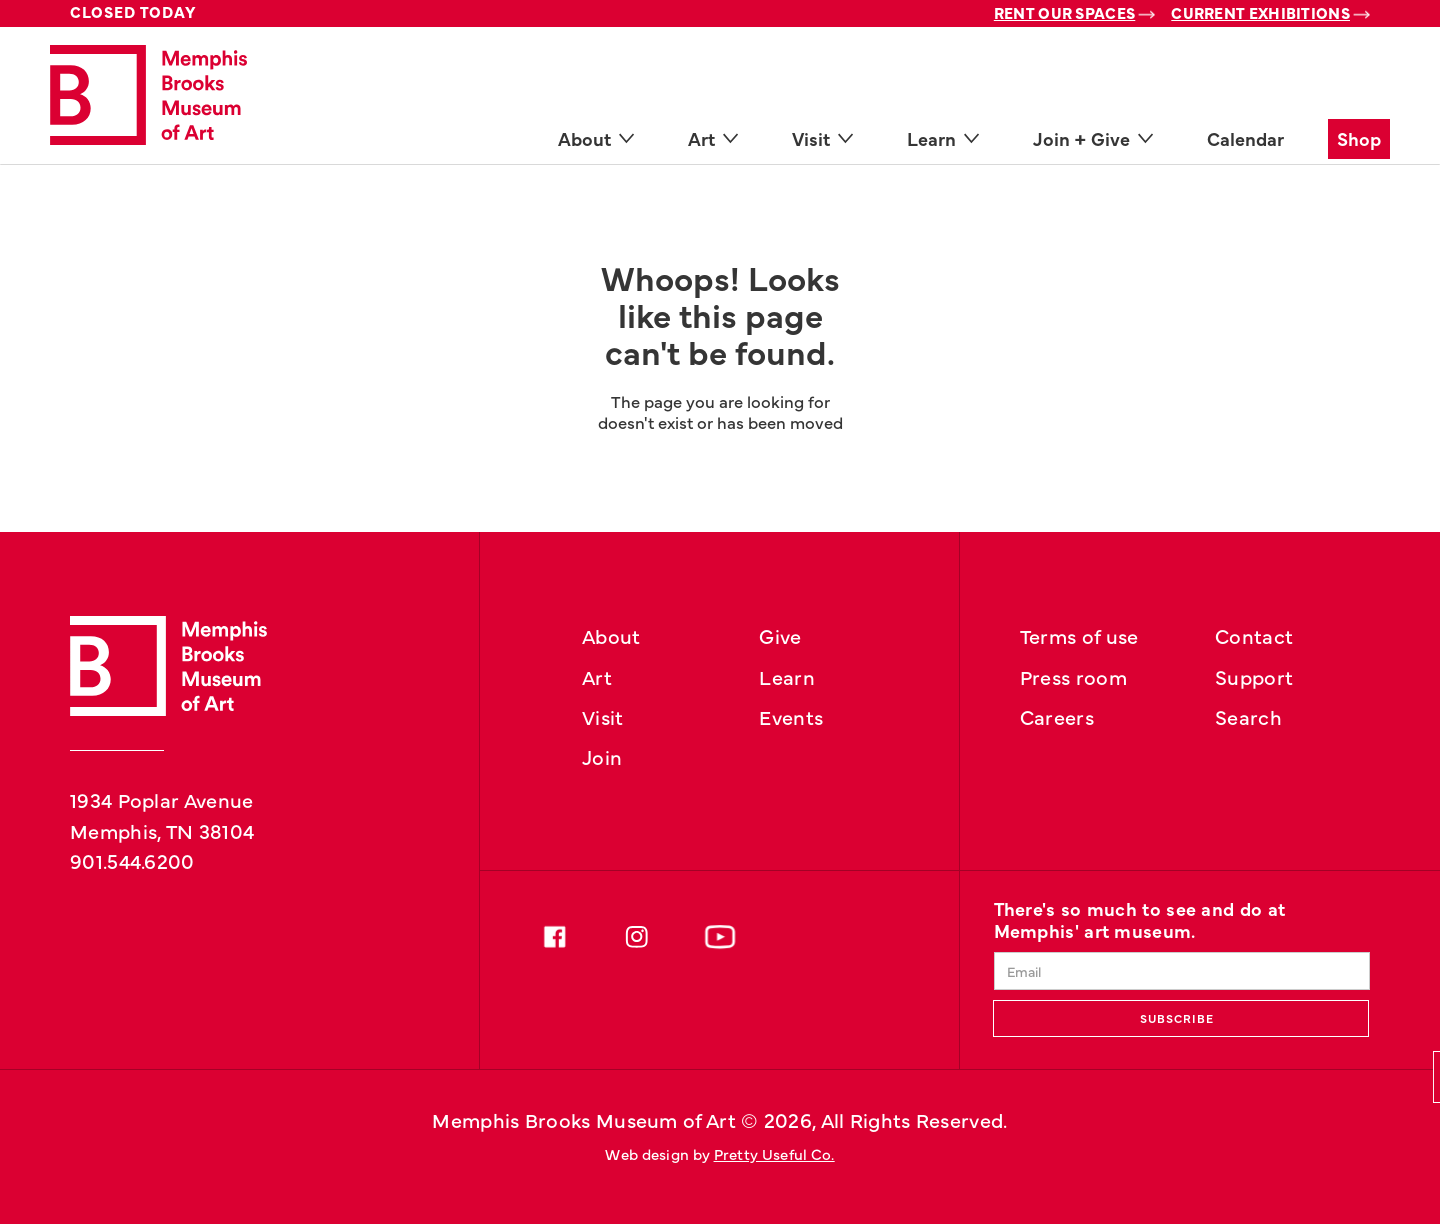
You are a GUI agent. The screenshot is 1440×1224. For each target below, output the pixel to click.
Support (1254, 676)
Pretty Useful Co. (774, 1153)
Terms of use (1079, 635)
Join (602, 756)
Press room (1073, 676)
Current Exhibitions (1260, 12)
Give (780, 635)
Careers (1057, 716)
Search (1248, 716)
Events (791, 716)
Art (597, 676)
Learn (787, 676)
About (611, 635)
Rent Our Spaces (1065, 12)
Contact (1254, 635)
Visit (603, 716)
